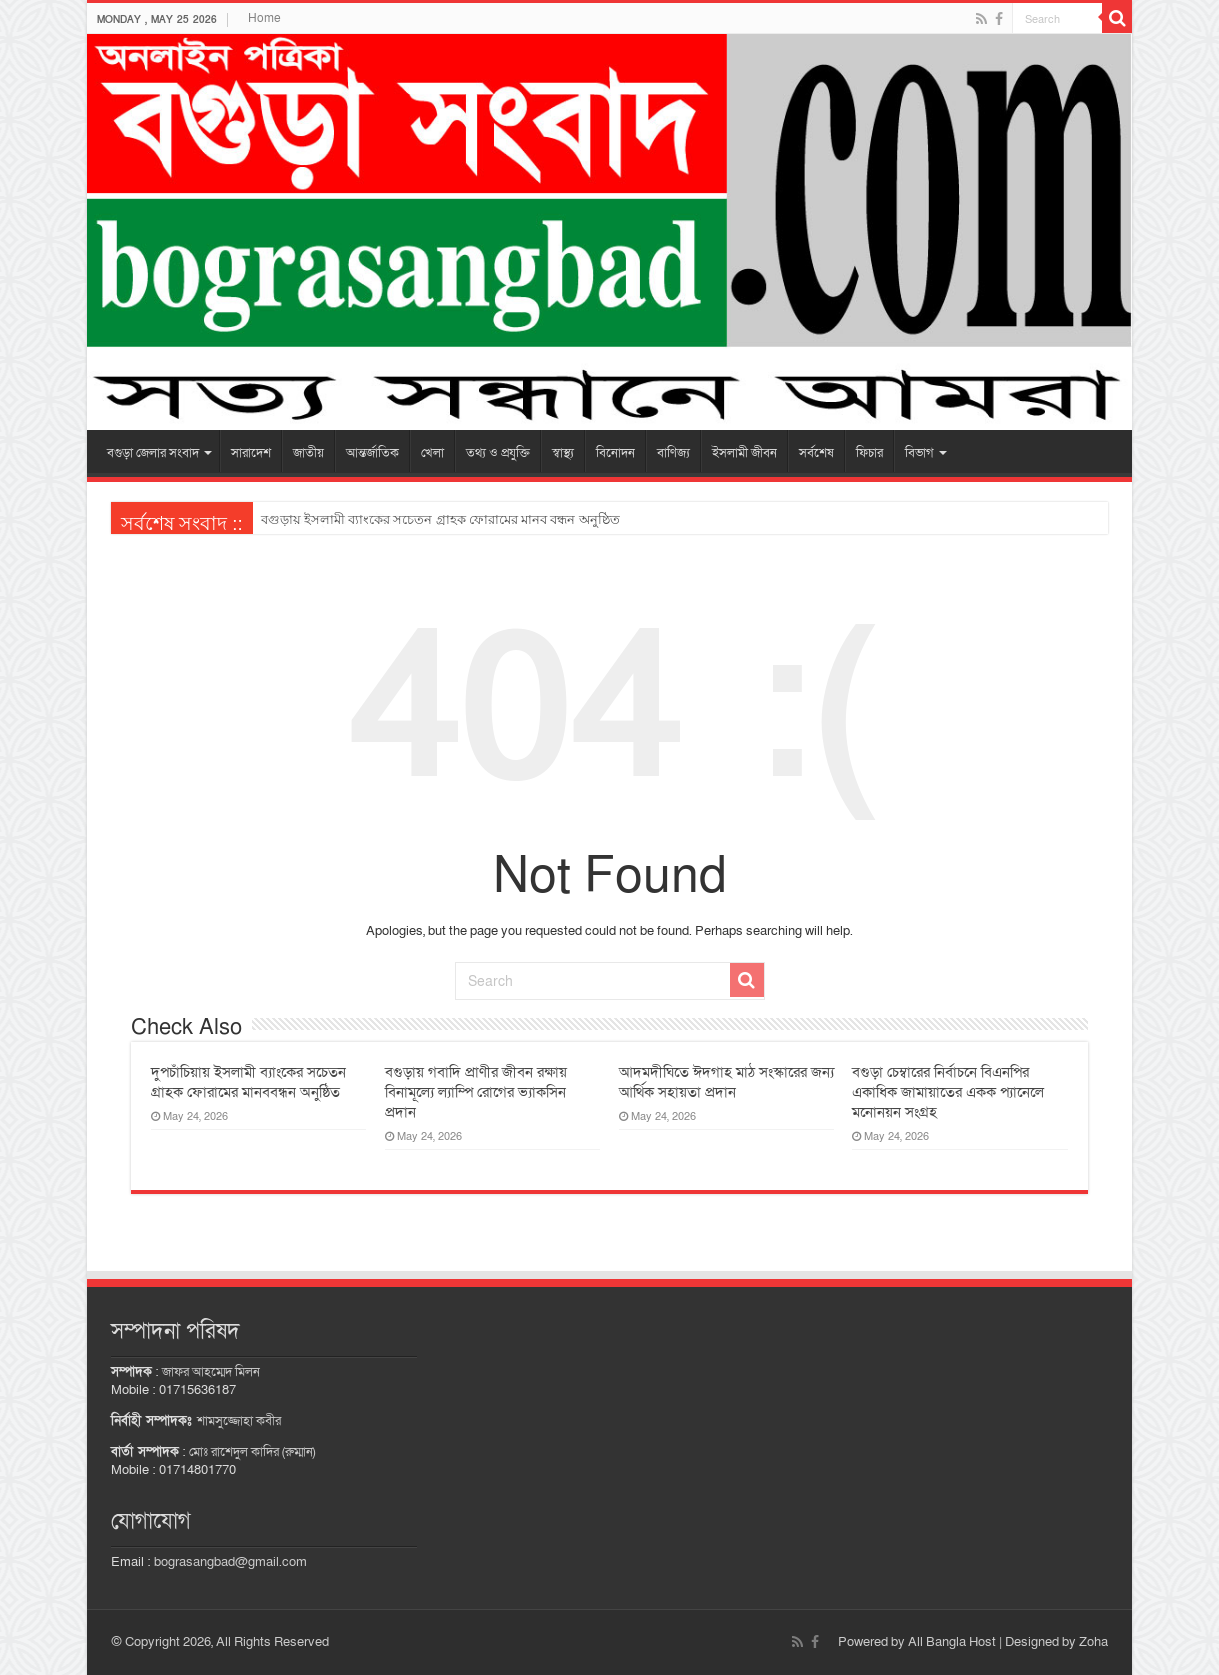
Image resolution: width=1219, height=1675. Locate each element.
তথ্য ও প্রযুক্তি (498, 453)
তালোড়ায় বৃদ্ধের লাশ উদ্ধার (334, 519)
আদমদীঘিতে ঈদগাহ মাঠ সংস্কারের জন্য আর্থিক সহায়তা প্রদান (726, 1082)
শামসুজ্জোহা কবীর (239, 1421)
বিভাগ (919, 453)
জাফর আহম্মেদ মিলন (211, 1372)
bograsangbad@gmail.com (230, 1562)
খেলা (432, 453)
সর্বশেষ (816, 453)
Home (264, 18)
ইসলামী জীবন (744, 453)
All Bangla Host (952, 1642)
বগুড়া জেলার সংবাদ (153, 453)
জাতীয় (308, 453)
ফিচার (869, 453)
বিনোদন (615, 453)
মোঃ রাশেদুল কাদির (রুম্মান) (252, 1452)
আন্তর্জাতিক (372, 453)
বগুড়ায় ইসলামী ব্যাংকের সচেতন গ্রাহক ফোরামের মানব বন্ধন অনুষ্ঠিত (440, 519)
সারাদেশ (251, 453)
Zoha (1093, 1642)
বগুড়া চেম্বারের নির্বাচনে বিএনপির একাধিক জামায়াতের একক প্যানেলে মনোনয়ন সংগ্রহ (948, 1092)
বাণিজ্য (673, 453)
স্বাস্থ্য (563, 453)
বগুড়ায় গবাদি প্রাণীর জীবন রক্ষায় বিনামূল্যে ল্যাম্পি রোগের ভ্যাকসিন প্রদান (476, 1092)
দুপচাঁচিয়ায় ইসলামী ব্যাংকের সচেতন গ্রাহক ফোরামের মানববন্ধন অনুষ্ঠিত (248, 1082)
